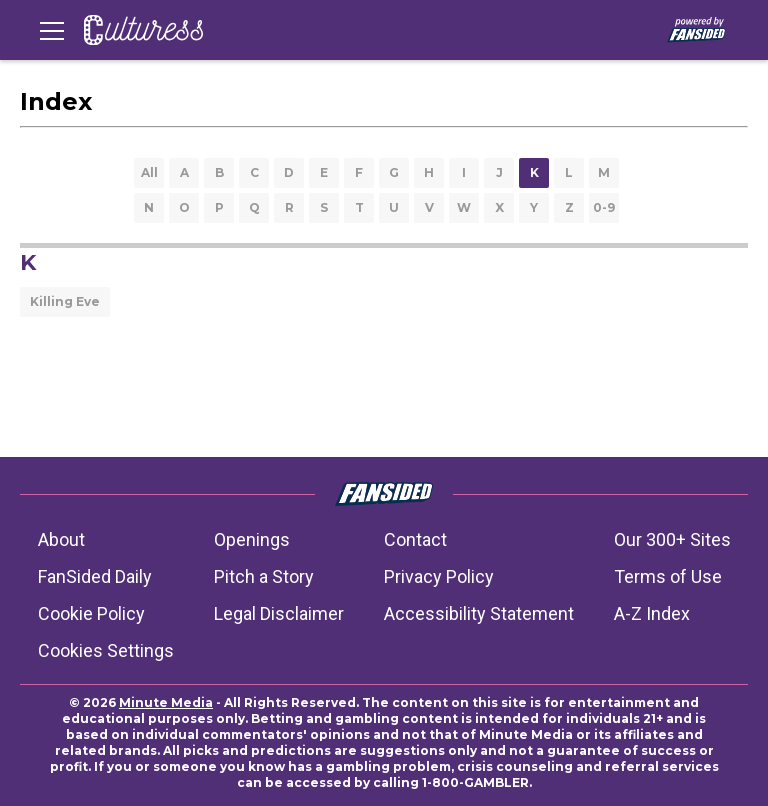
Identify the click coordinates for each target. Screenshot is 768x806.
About (61, 539)
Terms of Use (668, 576)
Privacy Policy (439, 576)
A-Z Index (652, 613)
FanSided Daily (95, 576)
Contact (415, 539)
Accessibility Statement (479, 613)
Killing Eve (65, 301)
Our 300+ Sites (672, 539)
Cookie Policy (91, 613)
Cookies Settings (106, 650)
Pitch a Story (264, 576)
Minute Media (166, 702)
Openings (252, 539)
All (149, 172)
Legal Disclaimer (279, 613)
